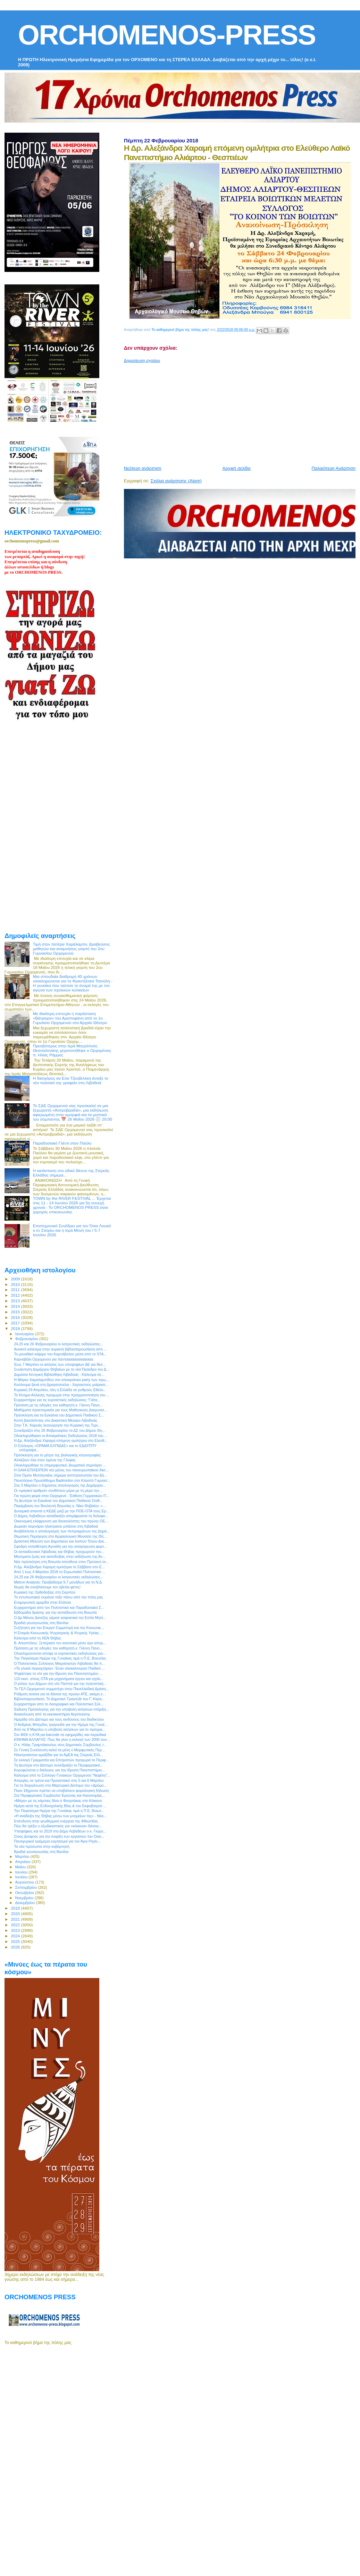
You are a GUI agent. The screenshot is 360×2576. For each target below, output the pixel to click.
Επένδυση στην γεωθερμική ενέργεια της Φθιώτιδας (56, 1821)
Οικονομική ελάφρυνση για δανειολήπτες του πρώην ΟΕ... (61, 1521)
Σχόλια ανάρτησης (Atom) (176, 480)
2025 (16, 1941)
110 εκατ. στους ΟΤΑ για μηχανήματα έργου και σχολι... (58, 1679)
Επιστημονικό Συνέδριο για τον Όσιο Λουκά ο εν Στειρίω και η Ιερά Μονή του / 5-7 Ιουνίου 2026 (72, 1230)
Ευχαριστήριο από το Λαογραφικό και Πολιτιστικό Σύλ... (58, 1704)
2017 (16, 1323)
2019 (16, 1908)
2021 (16, 1919)
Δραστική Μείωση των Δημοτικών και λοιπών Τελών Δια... (60, 1541)
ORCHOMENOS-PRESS (167, 34)
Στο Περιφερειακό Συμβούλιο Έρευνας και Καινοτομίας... (59, 1795)
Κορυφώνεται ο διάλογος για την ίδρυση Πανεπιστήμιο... (59, 1770)
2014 (16, 1306)
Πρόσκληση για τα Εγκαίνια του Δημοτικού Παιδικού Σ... (59, 1415)
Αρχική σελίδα (237, 468)
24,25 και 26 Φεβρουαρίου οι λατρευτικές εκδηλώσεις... (58, 1344)
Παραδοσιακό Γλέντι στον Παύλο (62, 1143)
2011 (16, 1289)
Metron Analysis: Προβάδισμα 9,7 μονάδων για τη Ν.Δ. (58, 1582)
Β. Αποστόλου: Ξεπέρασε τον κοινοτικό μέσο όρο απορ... (60, 1643)
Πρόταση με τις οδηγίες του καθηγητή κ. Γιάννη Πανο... (58, 1405)
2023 (16, 1930)
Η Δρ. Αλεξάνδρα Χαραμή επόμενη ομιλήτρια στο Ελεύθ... (60, 1440)
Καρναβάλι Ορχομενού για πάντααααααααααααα (53, 1359)
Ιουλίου (22, 1877)
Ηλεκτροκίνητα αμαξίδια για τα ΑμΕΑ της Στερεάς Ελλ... (58, 1755)
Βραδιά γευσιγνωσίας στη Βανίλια (41, 1623)
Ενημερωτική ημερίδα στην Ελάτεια (42, 1602)
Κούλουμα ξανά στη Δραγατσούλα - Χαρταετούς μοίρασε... (61, 1384)
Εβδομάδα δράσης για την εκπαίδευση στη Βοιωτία (55, 1612)
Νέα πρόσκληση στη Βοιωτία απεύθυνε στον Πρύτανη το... (61, 1562)
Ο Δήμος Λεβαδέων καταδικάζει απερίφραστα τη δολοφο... (61, 1516)
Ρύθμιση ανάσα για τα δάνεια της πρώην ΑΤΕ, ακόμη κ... (60, 1694)
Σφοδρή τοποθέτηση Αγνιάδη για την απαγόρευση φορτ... (60, 1546)
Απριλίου (23, 1862)
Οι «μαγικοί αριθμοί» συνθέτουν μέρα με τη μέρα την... (58, 1490)
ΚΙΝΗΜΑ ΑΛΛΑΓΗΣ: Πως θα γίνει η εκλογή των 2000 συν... (62, 1739)
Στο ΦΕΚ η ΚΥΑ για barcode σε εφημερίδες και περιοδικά (60, 1734)
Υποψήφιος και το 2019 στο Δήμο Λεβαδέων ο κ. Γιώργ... (60, 1831)
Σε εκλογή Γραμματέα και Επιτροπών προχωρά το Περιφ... (61, 1760)
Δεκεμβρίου (25, 1903)
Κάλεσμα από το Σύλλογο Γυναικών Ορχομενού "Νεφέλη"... (62, 1775)
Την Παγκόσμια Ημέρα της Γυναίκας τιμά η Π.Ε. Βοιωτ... (59, 1811)
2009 (16, 1279)
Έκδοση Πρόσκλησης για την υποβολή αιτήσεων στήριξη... (61, 1709)
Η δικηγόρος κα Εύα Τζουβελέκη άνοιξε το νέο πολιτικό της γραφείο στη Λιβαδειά (70, 1080)
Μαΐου (21, 1867)
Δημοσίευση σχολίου (142, 360)
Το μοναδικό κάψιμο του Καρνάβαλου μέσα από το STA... (60, 1354)
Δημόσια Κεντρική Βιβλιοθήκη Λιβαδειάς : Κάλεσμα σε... (59, 1374)
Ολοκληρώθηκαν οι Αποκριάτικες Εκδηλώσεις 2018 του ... (60, 1436)
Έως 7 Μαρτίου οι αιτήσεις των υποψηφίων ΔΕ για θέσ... (60, 1364)
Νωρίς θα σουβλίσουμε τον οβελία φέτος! (47, 1587)
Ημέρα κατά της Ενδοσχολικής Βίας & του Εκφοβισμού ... (60, 1806)
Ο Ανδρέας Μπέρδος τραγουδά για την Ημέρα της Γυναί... (60, 1724)
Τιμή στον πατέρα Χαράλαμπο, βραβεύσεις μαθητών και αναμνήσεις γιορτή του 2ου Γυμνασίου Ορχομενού (71, 948)
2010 (16, 1284)
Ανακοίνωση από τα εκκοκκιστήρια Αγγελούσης (52, 1714)
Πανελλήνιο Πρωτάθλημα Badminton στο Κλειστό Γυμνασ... (62, 1480)
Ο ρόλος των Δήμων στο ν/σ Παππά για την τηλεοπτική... (60, 1683)
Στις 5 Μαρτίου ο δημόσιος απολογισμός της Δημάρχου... (60, 1485)
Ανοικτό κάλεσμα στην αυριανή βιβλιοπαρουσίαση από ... (60, 1349)
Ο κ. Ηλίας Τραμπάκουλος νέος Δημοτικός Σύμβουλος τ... (60, 1745)
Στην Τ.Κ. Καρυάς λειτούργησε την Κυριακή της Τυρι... (57, 1425)
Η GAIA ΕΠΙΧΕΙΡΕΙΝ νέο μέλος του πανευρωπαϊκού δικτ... (61, 1470)
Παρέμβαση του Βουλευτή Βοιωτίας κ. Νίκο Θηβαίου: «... (60, 1506)
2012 (16, 1295)
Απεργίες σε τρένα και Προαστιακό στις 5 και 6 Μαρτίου (59, 1780)
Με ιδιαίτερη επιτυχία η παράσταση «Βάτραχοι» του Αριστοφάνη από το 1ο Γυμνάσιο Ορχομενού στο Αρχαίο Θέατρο (70, 1018)
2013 (16, 1300)
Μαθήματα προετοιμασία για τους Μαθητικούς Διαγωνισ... (60, 1410)
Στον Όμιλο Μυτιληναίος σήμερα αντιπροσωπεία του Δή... (60, 1475)
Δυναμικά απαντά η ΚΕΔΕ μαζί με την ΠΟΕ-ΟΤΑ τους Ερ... (61, 1511)
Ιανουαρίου (25, 1334)
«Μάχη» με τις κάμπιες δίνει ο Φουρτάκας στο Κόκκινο (58, 1800)
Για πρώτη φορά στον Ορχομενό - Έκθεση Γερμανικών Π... (61, 1496)
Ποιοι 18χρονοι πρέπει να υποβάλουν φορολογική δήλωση (61, 1790)
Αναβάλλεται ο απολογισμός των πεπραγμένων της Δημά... (62, 1531)
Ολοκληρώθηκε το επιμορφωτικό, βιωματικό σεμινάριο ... (60, 1465)
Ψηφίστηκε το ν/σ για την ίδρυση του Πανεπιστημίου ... (58, 1673)
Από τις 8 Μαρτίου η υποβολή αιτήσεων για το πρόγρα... (59, 1729)
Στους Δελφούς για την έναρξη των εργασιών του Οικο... (59, 1836)
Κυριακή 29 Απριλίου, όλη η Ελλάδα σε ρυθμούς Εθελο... (60, 1390)
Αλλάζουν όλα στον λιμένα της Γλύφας (45, 1460)
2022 (16, 1924)
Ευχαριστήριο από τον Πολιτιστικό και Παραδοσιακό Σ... (59, 1607)
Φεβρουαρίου (27, 1339)
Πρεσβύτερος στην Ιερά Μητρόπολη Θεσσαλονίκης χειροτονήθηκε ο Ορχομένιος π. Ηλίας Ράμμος (72, 1050)
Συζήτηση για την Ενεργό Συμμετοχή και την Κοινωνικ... (59, 1628)
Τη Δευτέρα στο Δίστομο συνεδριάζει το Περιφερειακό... (58, 1765)
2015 (16, 1312)
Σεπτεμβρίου (26, 1887)
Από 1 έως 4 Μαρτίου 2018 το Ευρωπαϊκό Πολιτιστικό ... (59, 1572)
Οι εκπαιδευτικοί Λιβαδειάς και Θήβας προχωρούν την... (59, 1551)
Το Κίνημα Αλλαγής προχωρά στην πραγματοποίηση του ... (61, 1395)
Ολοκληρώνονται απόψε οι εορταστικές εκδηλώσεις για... (60, 1653)
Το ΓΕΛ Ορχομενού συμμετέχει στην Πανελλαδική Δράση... (61, 1689)
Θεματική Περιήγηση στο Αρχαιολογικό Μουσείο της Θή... (60, 1536)
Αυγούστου (25, 1882)
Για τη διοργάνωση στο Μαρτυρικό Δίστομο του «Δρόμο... (60, 1785)
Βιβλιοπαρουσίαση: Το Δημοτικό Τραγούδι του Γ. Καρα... (59, 1699)
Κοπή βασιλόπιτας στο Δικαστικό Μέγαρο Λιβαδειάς (55, 1420)
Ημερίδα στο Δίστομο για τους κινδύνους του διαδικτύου (59, 1719)
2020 (16, 1913)
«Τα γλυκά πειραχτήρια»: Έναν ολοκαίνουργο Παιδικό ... (59, 1668)
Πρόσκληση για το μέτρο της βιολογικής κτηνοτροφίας (57, 1455)
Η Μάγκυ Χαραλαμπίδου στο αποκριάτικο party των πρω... (61, 1380)
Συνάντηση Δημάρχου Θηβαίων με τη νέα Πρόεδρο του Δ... (61, 1369)
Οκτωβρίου (25, 1893)
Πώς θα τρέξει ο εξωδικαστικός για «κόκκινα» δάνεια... (58, 1826)
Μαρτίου (23, 1856)
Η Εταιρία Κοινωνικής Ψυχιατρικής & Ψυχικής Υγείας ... (58, 1633)
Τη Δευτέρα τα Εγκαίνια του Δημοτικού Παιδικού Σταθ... (58, 1500)
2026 (16, 1947)
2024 (16, 1936)
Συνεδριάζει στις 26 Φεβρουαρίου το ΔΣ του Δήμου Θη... (59, 1430)
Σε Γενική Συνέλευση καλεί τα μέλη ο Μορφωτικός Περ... (59, 1750)
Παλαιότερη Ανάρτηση (333, 468)
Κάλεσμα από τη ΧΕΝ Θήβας (37, 1638)
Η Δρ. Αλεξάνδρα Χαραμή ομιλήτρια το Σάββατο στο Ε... (59, 1567)
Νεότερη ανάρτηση (142, 468)
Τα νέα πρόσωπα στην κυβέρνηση (41, 1846)
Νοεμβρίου (25, 1898)
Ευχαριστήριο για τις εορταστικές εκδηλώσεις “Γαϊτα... (57, 1400)
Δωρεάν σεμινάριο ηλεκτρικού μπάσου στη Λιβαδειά (56, 1526)
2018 (16, 1328)
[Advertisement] (233, 411)
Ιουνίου (22, 1872)
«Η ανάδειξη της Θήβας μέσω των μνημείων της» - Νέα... (60, 1816)
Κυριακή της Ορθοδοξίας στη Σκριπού (44, 1592)
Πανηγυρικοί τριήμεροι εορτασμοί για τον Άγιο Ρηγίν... (57, 1841)
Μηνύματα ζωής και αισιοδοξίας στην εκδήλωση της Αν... (60, 1556)
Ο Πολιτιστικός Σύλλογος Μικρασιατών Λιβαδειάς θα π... (59, 1663)
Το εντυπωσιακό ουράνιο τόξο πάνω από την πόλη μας (58, 1597)
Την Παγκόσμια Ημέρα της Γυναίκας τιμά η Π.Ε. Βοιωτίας (60, 1658)
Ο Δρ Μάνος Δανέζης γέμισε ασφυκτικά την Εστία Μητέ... (60, 1617)
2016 (16, 1317)
